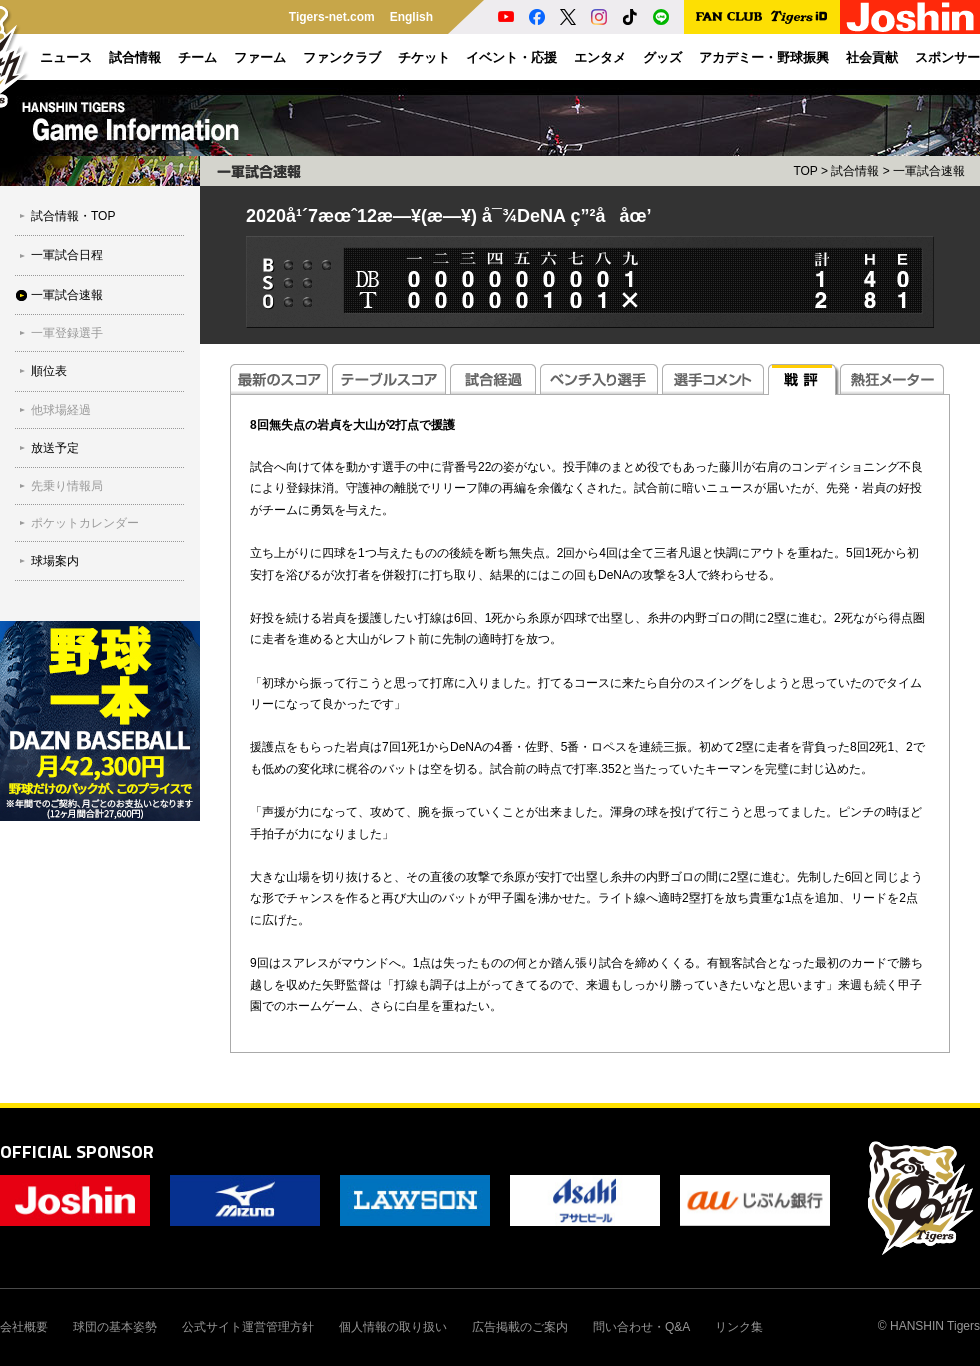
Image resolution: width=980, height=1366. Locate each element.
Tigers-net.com (332, 17)
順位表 (49, 371)
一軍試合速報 (67, 295)
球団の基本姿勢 (115, 1327)
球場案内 (55, 561)
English (411, 17)
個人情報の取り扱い (393, 1327)
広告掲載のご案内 (520, 1327)
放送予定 (55, 448)
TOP (805, 171)
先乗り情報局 (67, 486)
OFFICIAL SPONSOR (77, 1151)
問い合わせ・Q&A (641, 1327)
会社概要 (24, 1327)
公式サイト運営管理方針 (248, 1327)
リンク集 (739, 1327)
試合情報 (855, 171)
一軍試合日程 (67, 255)
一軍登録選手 (67, 333)
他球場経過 (61, 410)
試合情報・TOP (73, 216)
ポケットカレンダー (85, 523)
